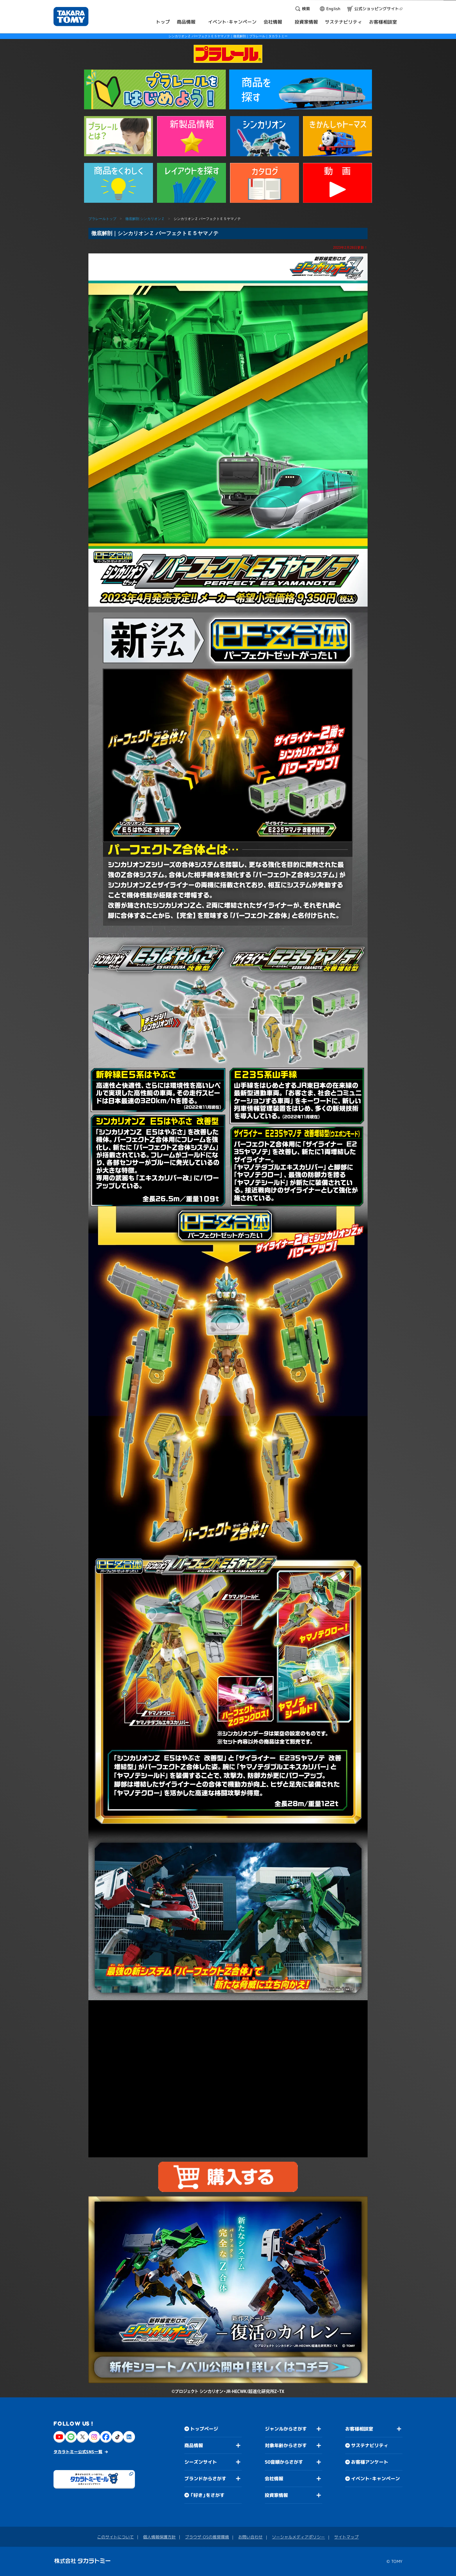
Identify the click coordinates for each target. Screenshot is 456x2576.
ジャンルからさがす (286, 2429)
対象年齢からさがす (286, 2445)
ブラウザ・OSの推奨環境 (207, 2537)
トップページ (204, 2429)
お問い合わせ (250, 2537)
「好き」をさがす (207, 2495)
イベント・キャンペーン (375, 2478)
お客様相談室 (359, 2429)
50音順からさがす (284, 2462)
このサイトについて (115, 2537)
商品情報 (193, 2445)
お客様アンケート (369, 2462)
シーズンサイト (200, 2462)
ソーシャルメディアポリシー (298, 2537)
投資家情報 (276, 2495)
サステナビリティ (369, 2445)
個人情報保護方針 (159, 2537)
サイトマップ (346, 2537)
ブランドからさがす (205, 2478)
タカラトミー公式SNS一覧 (78, 2451)
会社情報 (274, 2478)
